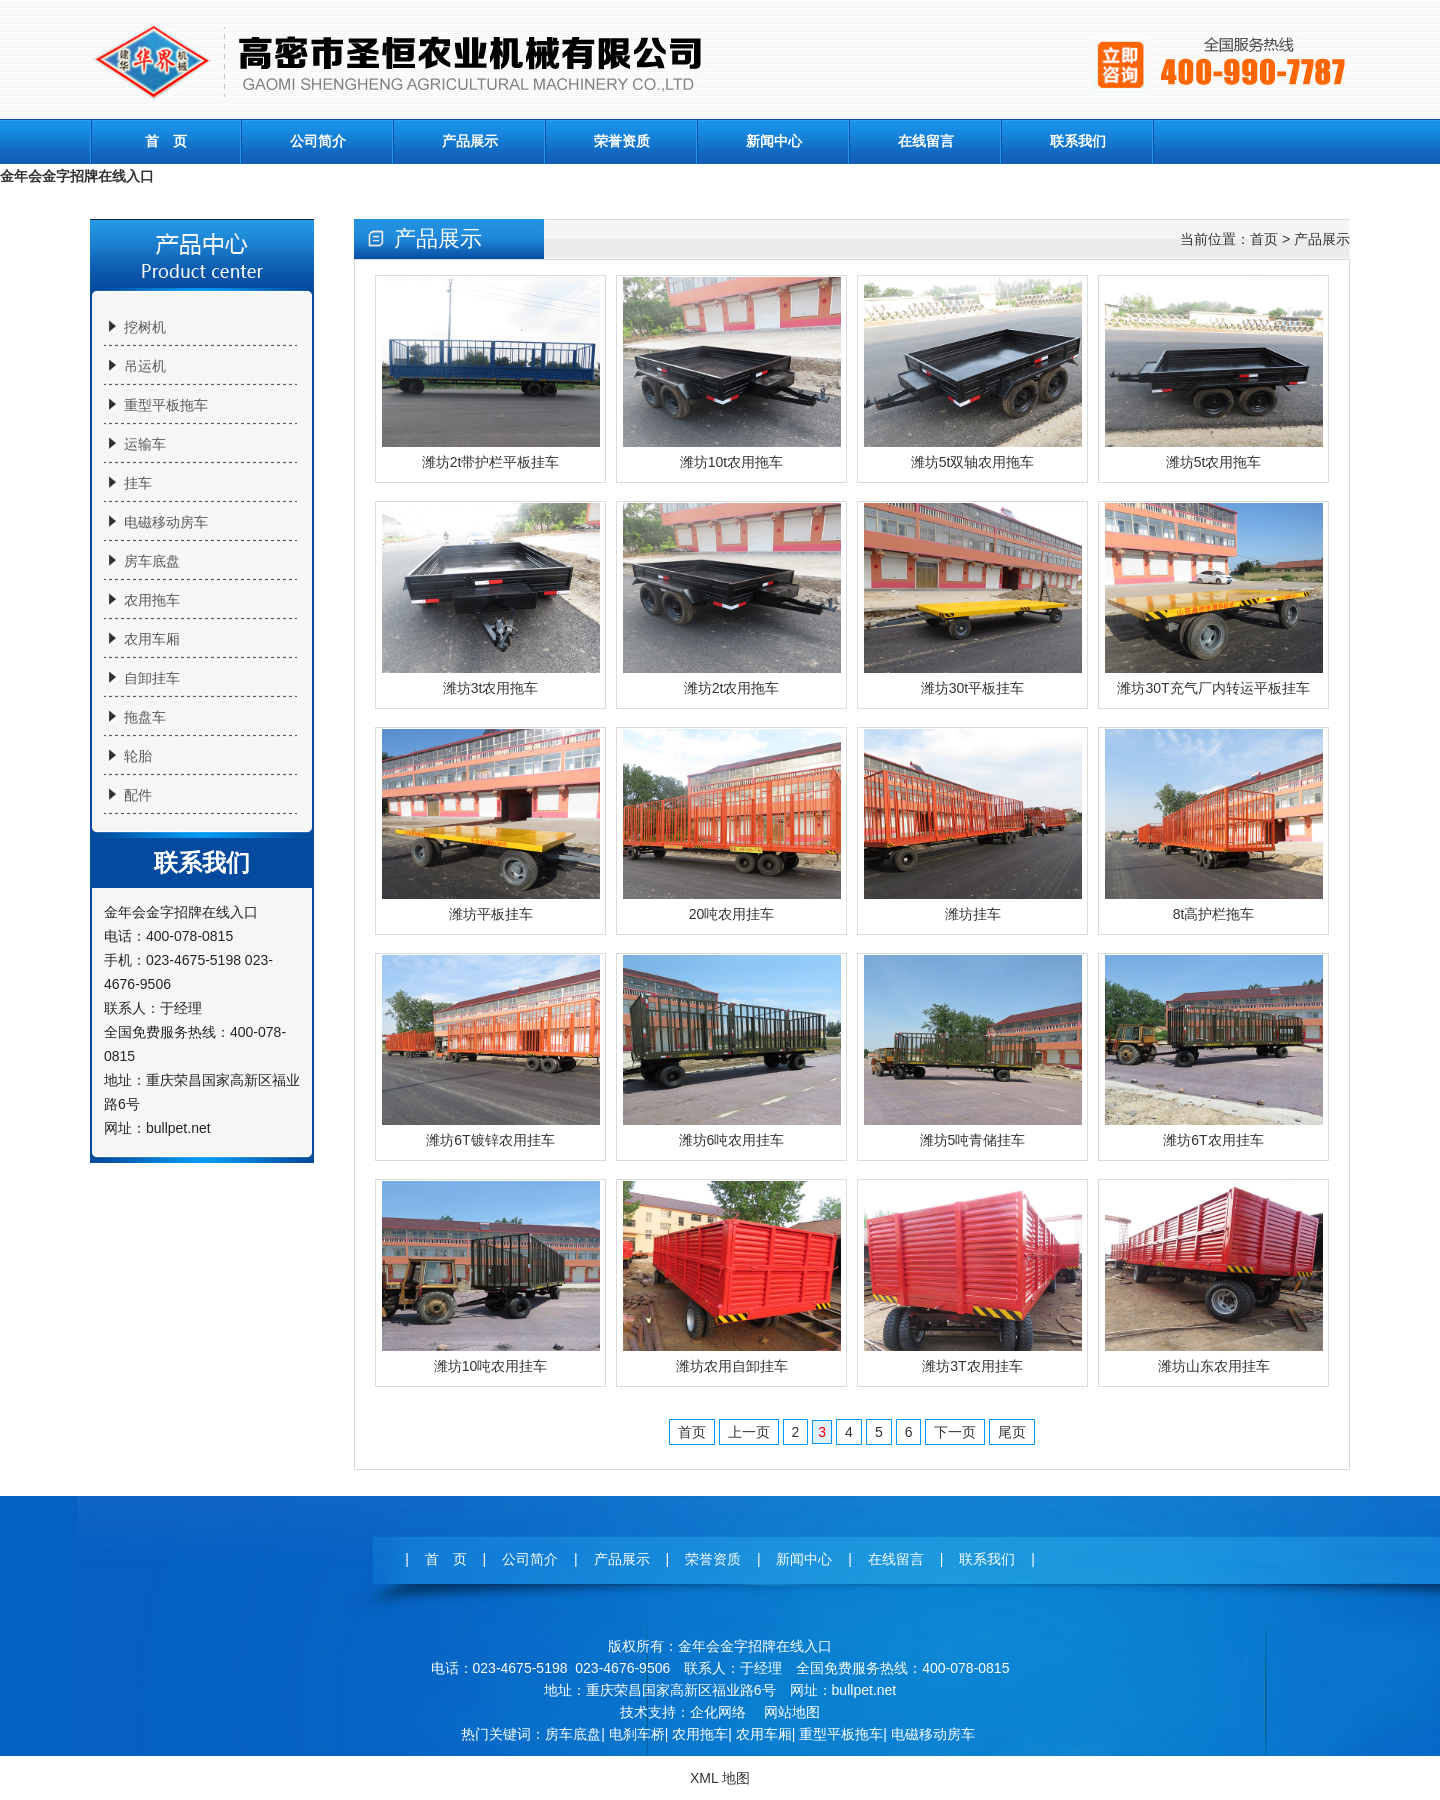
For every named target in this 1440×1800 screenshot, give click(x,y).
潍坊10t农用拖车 (731, 462)
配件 (138, 795)
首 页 (166, 141)
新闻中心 (774, 141)
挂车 (138, 483)
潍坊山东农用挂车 (1214, 1366)
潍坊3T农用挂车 (972, 1366)
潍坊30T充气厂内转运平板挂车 (1213, 688)
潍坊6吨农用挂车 (732, 1140)
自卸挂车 (152, 678)
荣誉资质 (622, 141)
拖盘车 (145, 717)
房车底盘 (152, 561)
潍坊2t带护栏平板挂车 (491, 462)
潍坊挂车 (973, 914)
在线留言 (926, 141)
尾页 (1012, 1432)
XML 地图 (720, 1778)
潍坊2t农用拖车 (732, 688)
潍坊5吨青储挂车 (973, 1140)
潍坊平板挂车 (491, 914)
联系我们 (1078, 141)
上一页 (749, 1432)
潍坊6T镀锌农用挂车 (490, 1140)
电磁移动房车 (166, 522)
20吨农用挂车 (732, 914)
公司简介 (318, 141)
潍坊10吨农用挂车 (491, 1366)
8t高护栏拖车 (1214, 914)
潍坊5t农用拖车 (1214, 462)
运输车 (145, 444)
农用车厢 (152, 639)
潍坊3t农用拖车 (491, 688)
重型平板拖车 (166, 405)
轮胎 (138, 756)
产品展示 (470, 141)
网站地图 (792, 1712)
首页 (1264, 239)
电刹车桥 (637, 1734)
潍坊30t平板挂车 (972, 688)
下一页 (955, 1432)
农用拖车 (152, 600)
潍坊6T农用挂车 (1213, 1140)
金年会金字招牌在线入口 (77, 176)
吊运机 (145, 366)
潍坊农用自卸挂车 (732, 1366)
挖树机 (145, 327)
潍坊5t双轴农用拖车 (973, 462)
